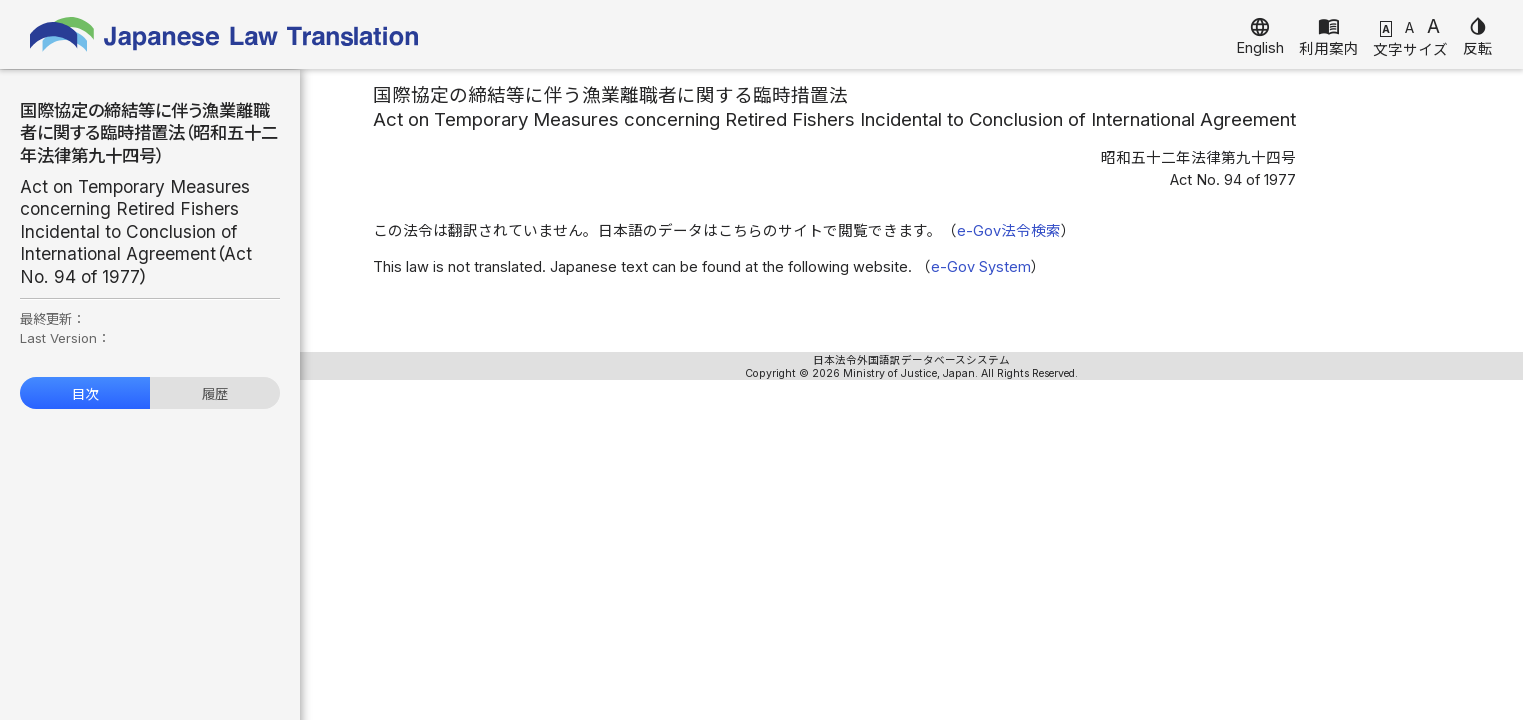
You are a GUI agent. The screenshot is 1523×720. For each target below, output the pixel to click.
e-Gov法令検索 (1009, 231)
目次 (85, 394)
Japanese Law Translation (225, 34)
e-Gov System (981, 267)
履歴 (215, 394)
